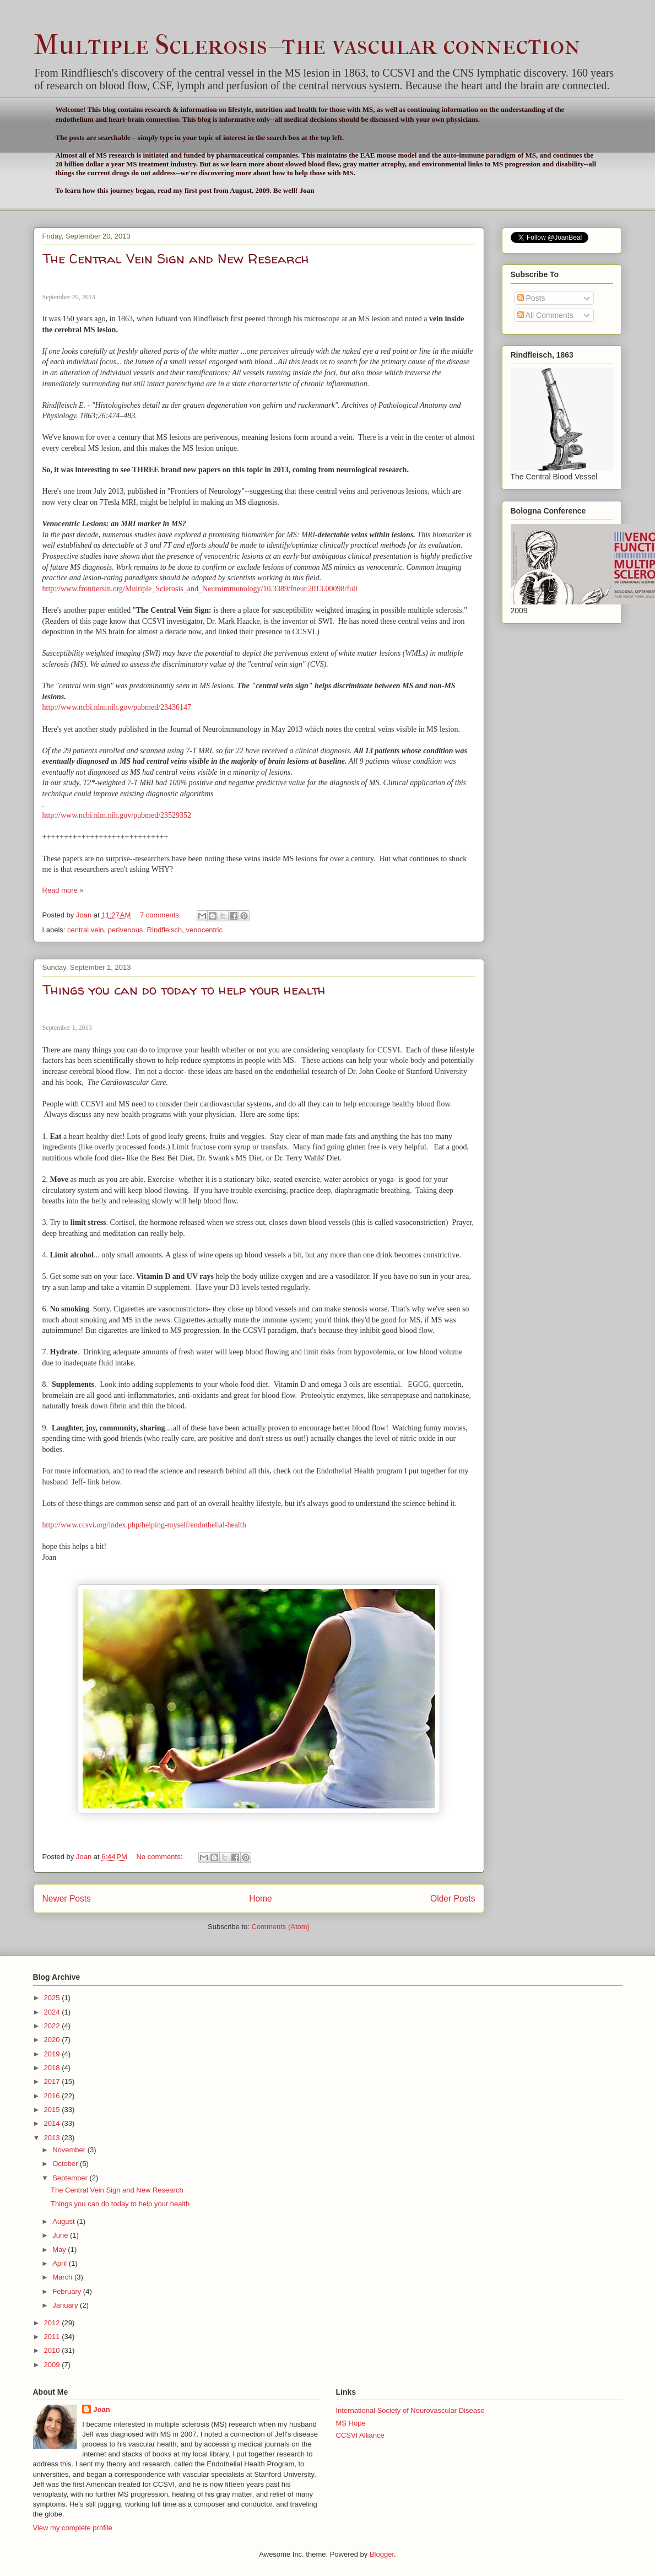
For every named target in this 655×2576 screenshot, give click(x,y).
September (70, 2178)
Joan (101, 2409)
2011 (53, 2336)
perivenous (125, 930)
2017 (53, 2081)
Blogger (382, 2554)
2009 (53, 2365)
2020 (53, 2039)
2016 (53, 2096)
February (67, 2291)
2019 (53, 2054)
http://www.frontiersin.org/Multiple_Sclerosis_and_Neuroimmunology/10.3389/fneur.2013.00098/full (200, 589)
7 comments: (161, 915)
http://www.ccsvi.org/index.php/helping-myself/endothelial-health (144, 1525)
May (60, 2249)
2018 (53, 2068)
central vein (85, 930)
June (61, 2235)
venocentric (204, 930)
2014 (53, 2123)
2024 (53, 2012)
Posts (531, 298)
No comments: (160, 1857)
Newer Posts (66, 1898)
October (66, 2163)
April (60, 2263)
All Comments (545, 315)
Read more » (63, 890)
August (64, 2221)
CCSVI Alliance (360, 2435)
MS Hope (351, 2423)
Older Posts (452, 1898)
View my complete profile (72, 2528)
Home (260, 1898)
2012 (53, 2323)
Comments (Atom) (281, 1926)
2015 (53, 2109)
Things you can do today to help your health (184, 990)
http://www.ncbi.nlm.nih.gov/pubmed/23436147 (117, 707)
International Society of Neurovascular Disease (410, 2410)
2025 (53, 1998)
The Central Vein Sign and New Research (175, 259)
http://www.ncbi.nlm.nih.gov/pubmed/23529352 (117, 815)
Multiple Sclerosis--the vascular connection (307, 45)
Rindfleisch (164, 930)
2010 (53, 2350)
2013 (53, 2138)
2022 (53, 2026)
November (70, 2150)
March (63, 2277)
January (66, 2305)
